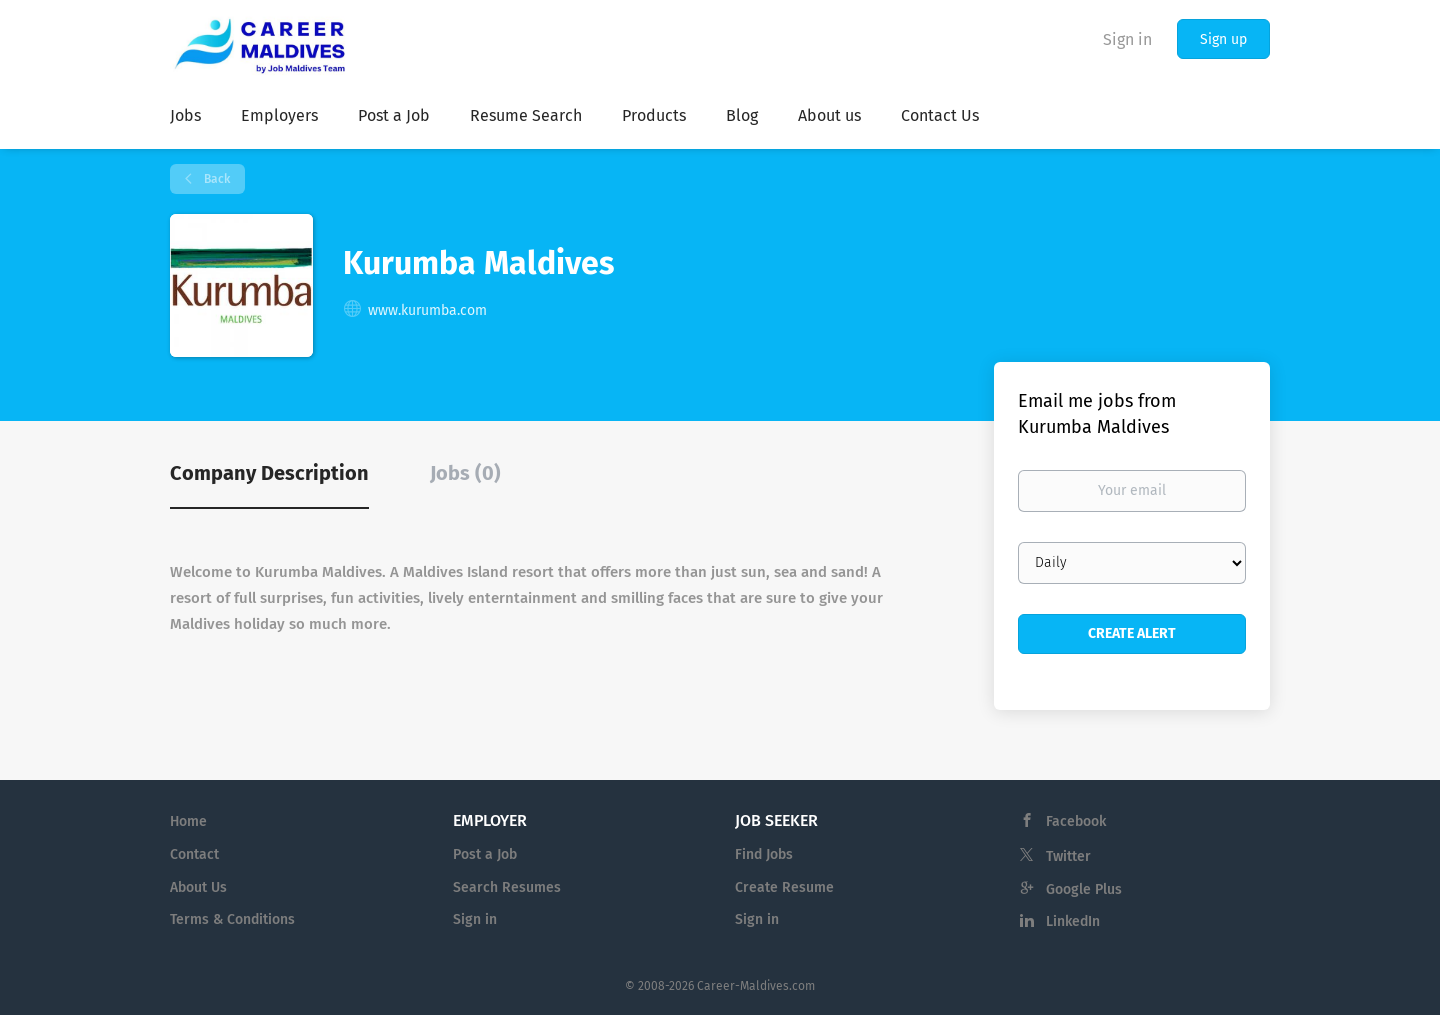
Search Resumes (507, 887)
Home (188, 821)
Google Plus (1084, 889)
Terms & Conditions (232, 919)
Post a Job (485, 854)
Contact (194, 854)
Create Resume (784, 887)
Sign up (1223, 39)
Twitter (1068, 856)
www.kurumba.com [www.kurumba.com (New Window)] (427, 310)
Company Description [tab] (269, 473)
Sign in (1127, 39)
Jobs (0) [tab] (465, 473)
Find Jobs (764, 854)
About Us (198, 887)
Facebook (1076, 821)
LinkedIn (1073, 921)
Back (215, 179)
